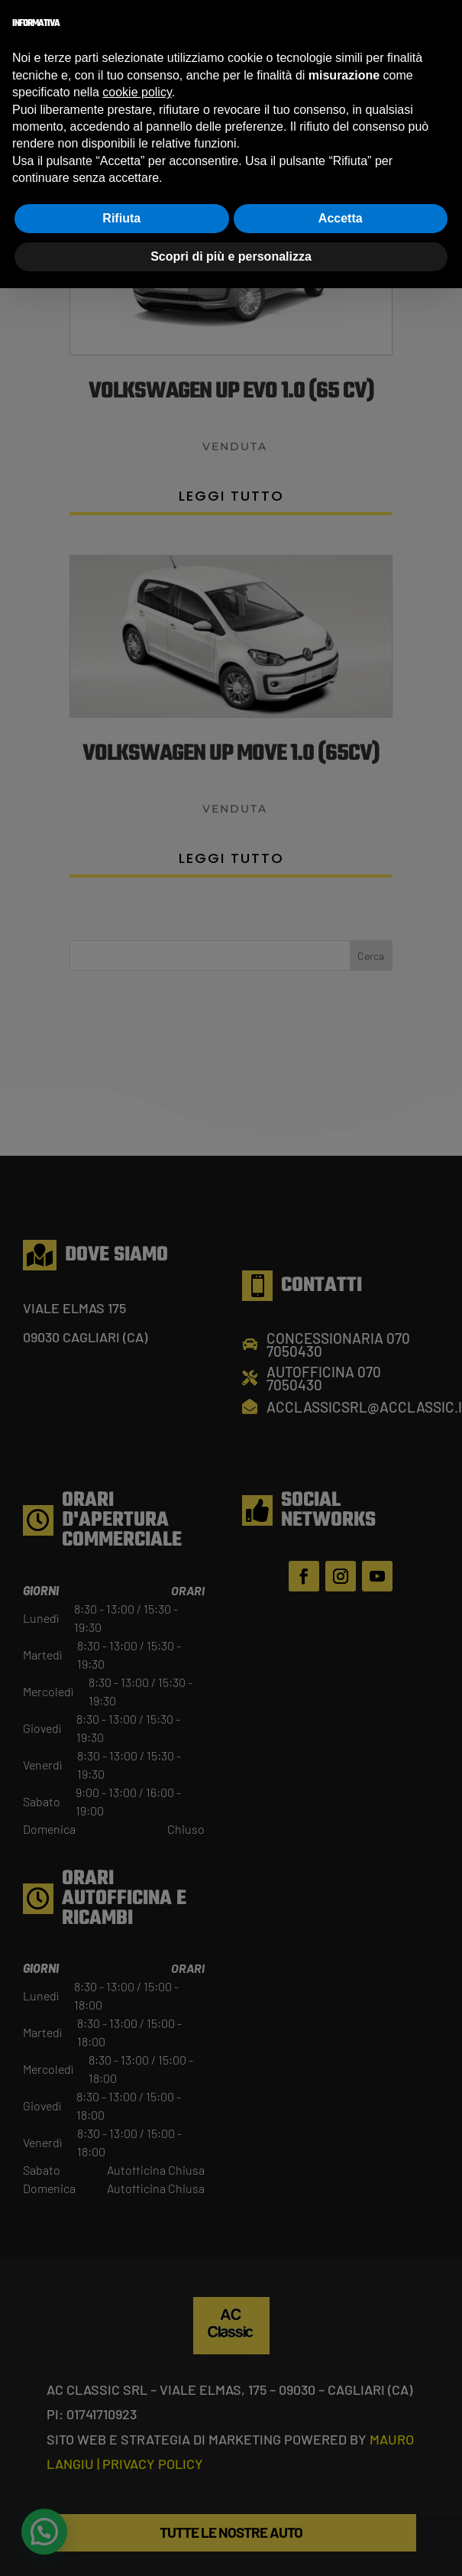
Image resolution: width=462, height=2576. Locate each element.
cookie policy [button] (136, 92)
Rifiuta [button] (121, 218)
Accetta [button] (340, 218)
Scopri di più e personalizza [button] (231, 256)
